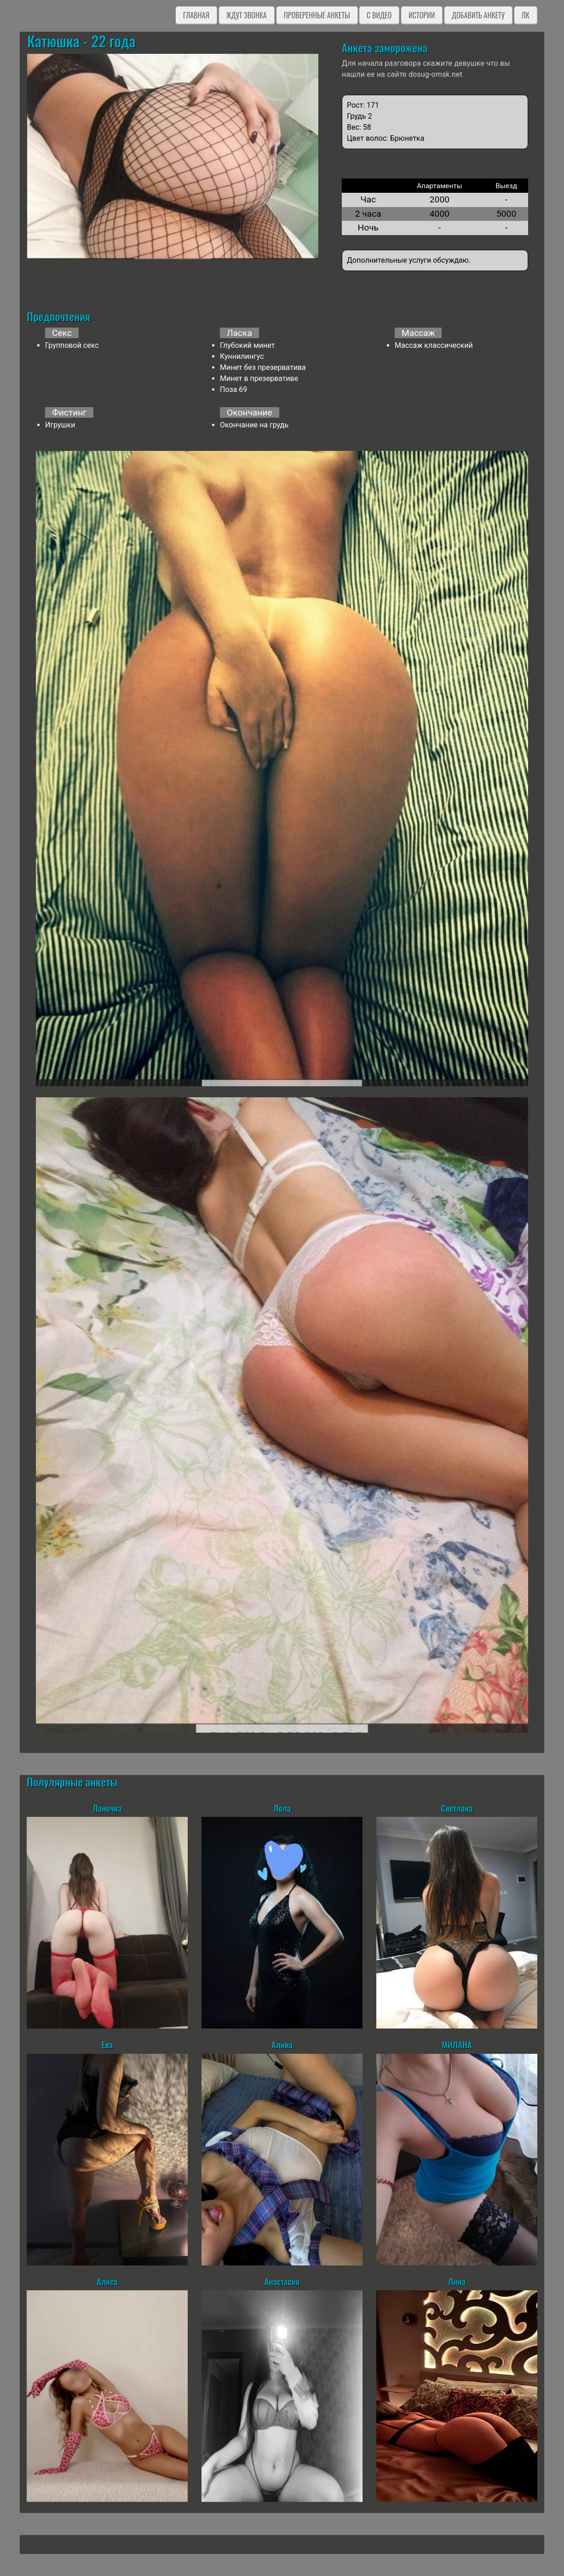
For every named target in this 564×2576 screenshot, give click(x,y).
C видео (379, 15)
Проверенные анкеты (317, 15)
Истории (422, 15)
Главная (196, 15)
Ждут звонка (246, 15)
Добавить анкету (478, 15)
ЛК (525, 15)
